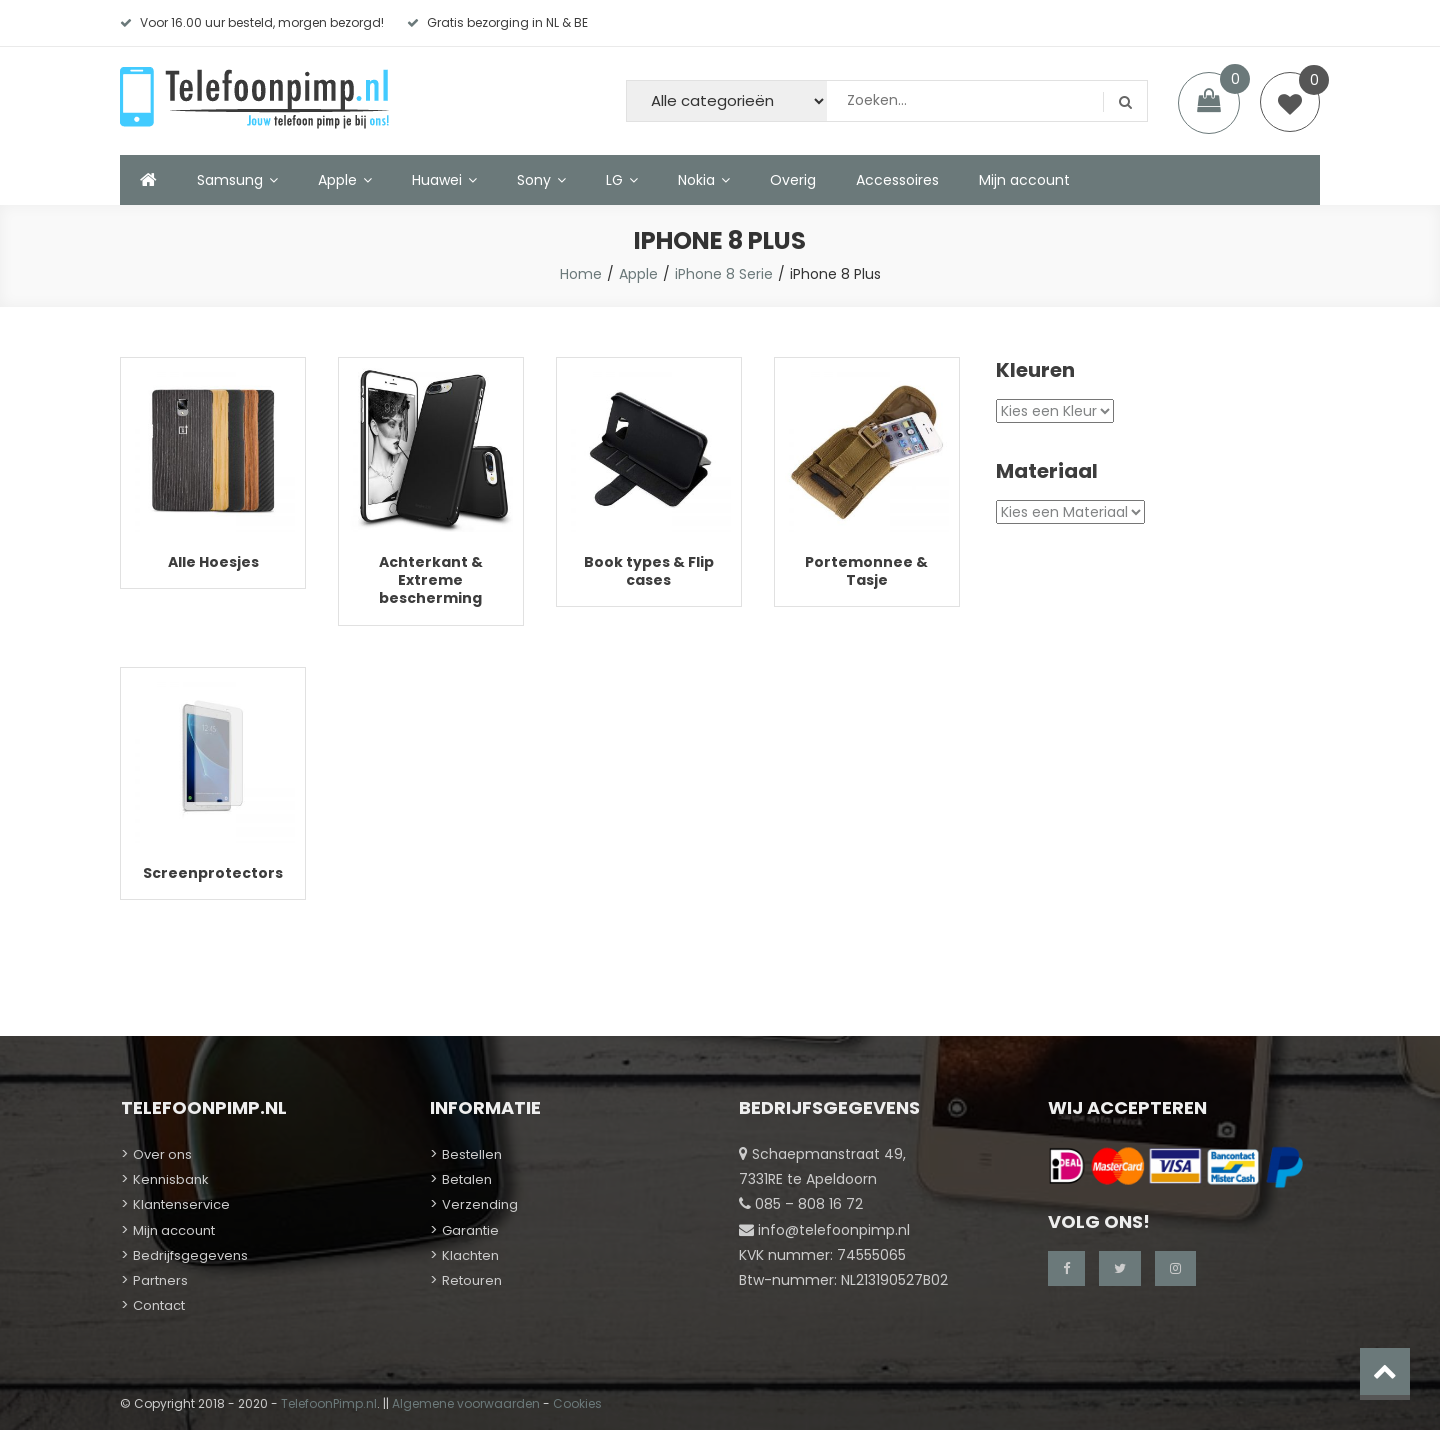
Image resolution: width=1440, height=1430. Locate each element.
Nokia (696, 180)
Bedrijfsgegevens (190, 1255)
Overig (793, 180)
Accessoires (897, 180)
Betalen (467, 1179)
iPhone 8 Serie (724, 274)
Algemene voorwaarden (466, 1403)
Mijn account (1024, 180)
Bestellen (472, 1154)
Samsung (230, 180)
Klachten (470, 1255)
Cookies (577, 1403)
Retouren (472, 1280)
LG (614, 180)
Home (581, 274)
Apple (337, 180)
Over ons (162, 1154)
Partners (160, 1280)
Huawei (437, 180)
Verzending (480, 1204)
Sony (534, 180)
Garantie (470, 1230)
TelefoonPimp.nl (329, 1403)
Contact (159, 1305)
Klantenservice (181, 1204)
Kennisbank (171, 1179)
